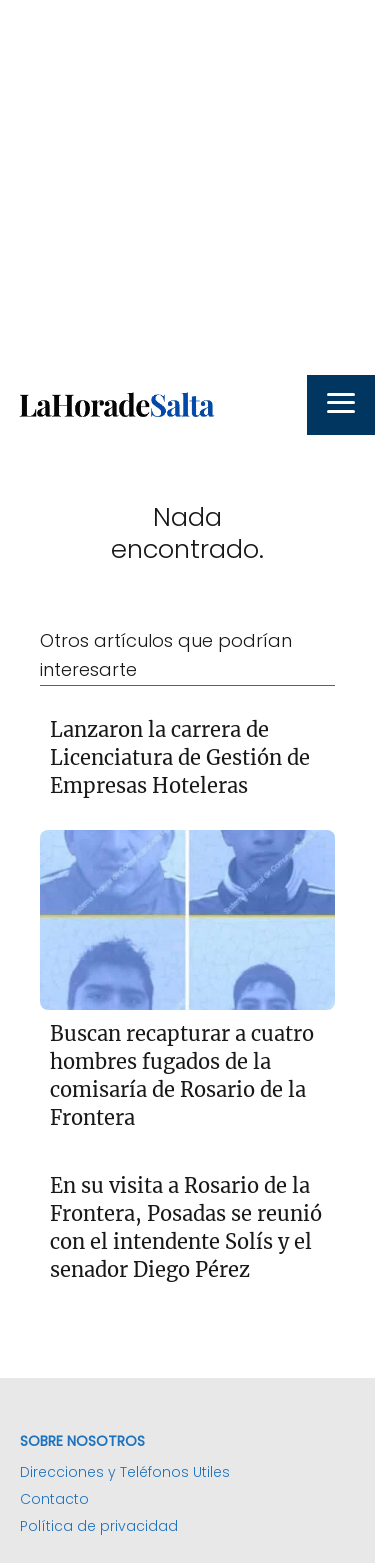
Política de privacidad (99, 1526)
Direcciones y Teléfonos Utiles (125, 1472)
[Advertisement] (187, 187)
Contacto (54, 1499)
